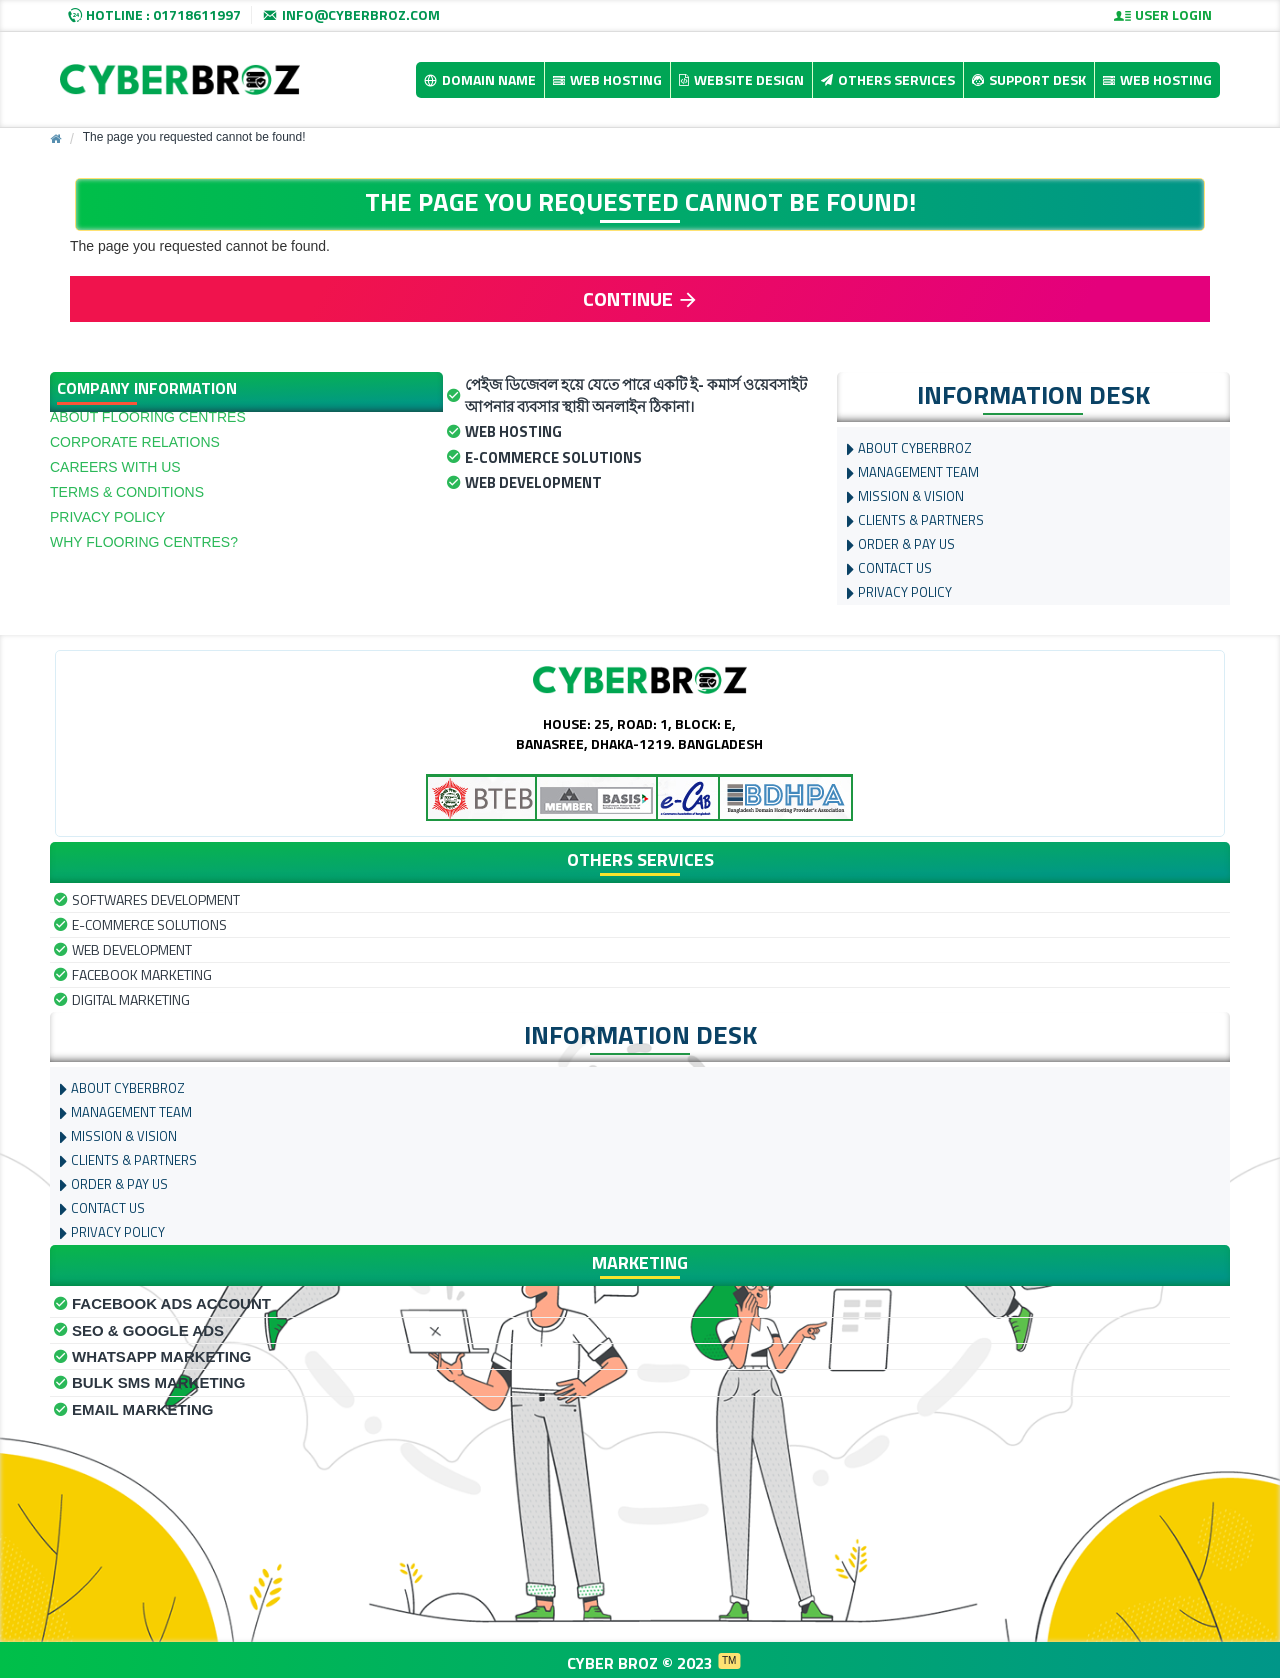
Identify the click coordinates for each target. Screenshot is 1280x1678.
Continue (628, 298)
